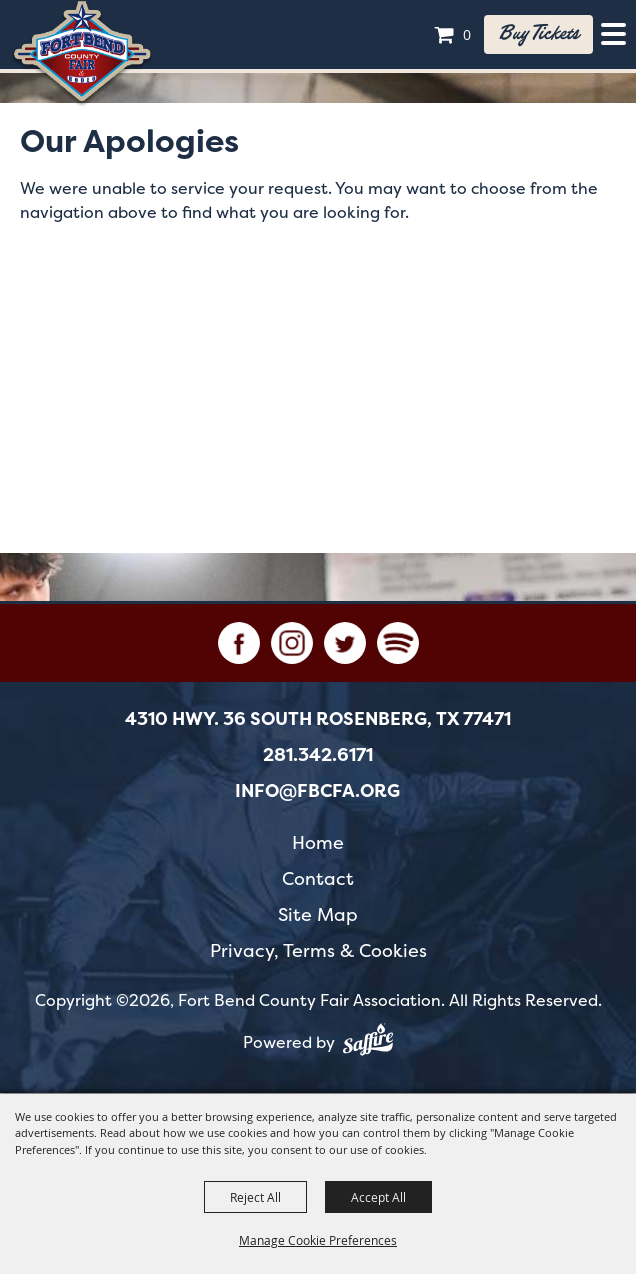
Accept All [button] (378, 1197)
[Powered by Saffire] (368, 1043)
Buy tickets (538, 34)
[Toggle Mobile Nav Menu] (613, 34)
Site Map (318, 914)
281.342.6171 (318, 755)
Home (318, 842)
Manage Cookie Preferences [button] (318, 1240)
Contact (318, 878)
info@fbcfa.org (317, 791)
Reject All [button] (255, 1197)
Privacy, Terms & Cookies (318, 950)
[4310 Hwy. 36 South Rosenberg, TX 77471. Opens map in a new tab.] (318, 719)
